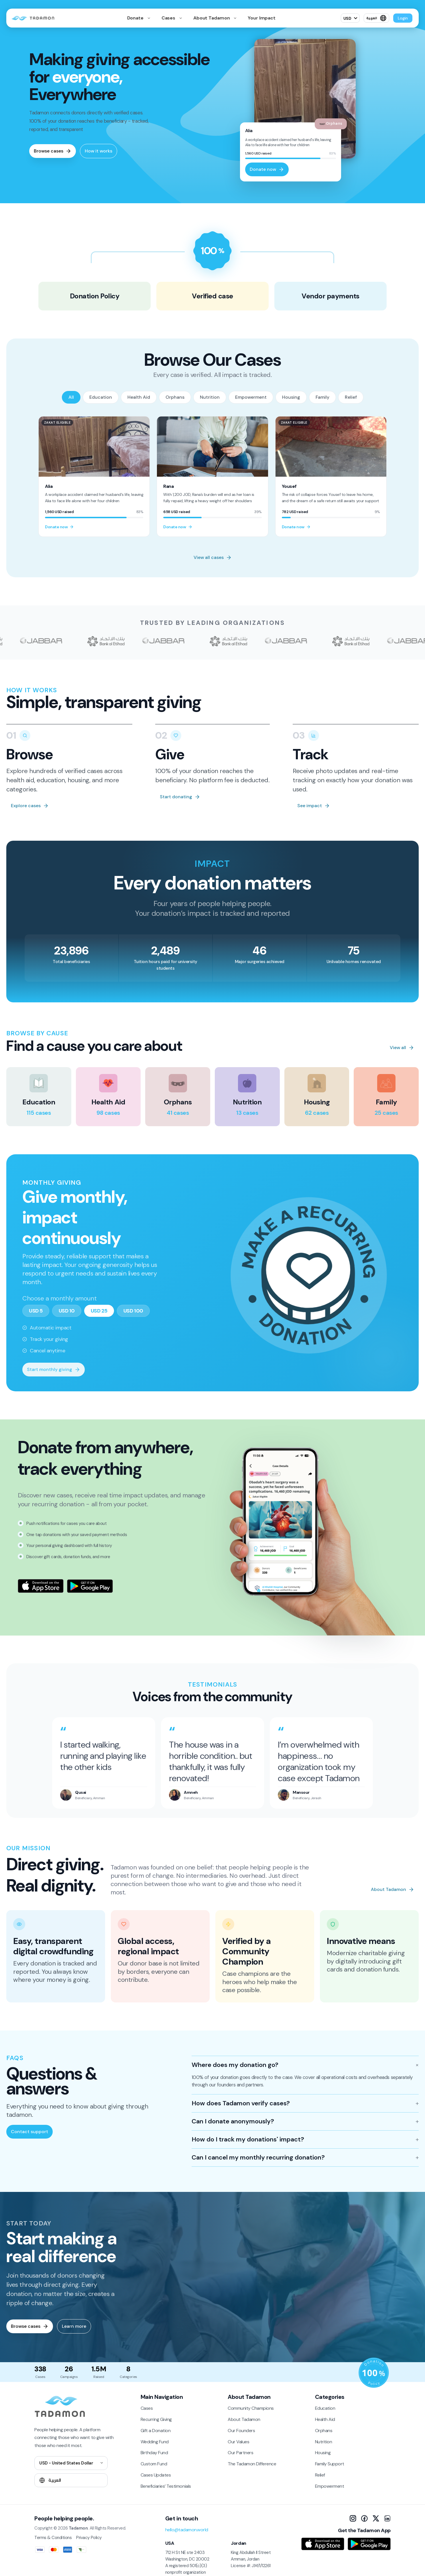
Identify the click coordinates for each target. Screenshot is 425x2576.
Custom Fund (154, 2464)
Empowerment (251, 397)
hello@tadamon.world (186, 2530)
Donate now (267, 169)
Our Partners (240, 2453)
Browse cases (52, 151)
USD (347, 18)
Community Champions (251, 2408)
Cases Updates (156, 2475)
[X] (375, 2518)
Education (100, 397)
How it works (98, 151)
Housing (291, 397)
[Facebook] (364, 2518)
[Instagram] (352, 2518)
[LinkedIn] (387, 2518)
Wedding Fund (155, 2442)
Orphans (175, 397)
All (71, 397)
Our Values (238, 2442)
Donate (136, 18)
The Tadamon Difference (252, 2464)
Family (322, 397)
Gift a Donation (156, 2431)
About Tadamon (212, 18)
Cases (169, 18)
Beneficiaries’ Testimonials (166, 2486)
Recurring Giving (156, 2419)
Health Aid (138, 397)
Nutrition (210, 397)
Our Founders (241, 2431)
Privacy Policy (88, 2537)
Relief (351, 397)
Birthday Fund (154, 2453)
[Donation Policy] (374, 2373)
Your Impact (262, 18)
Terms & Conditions (53, 2537)
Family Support (329, 2464)
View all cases (213, 557)
